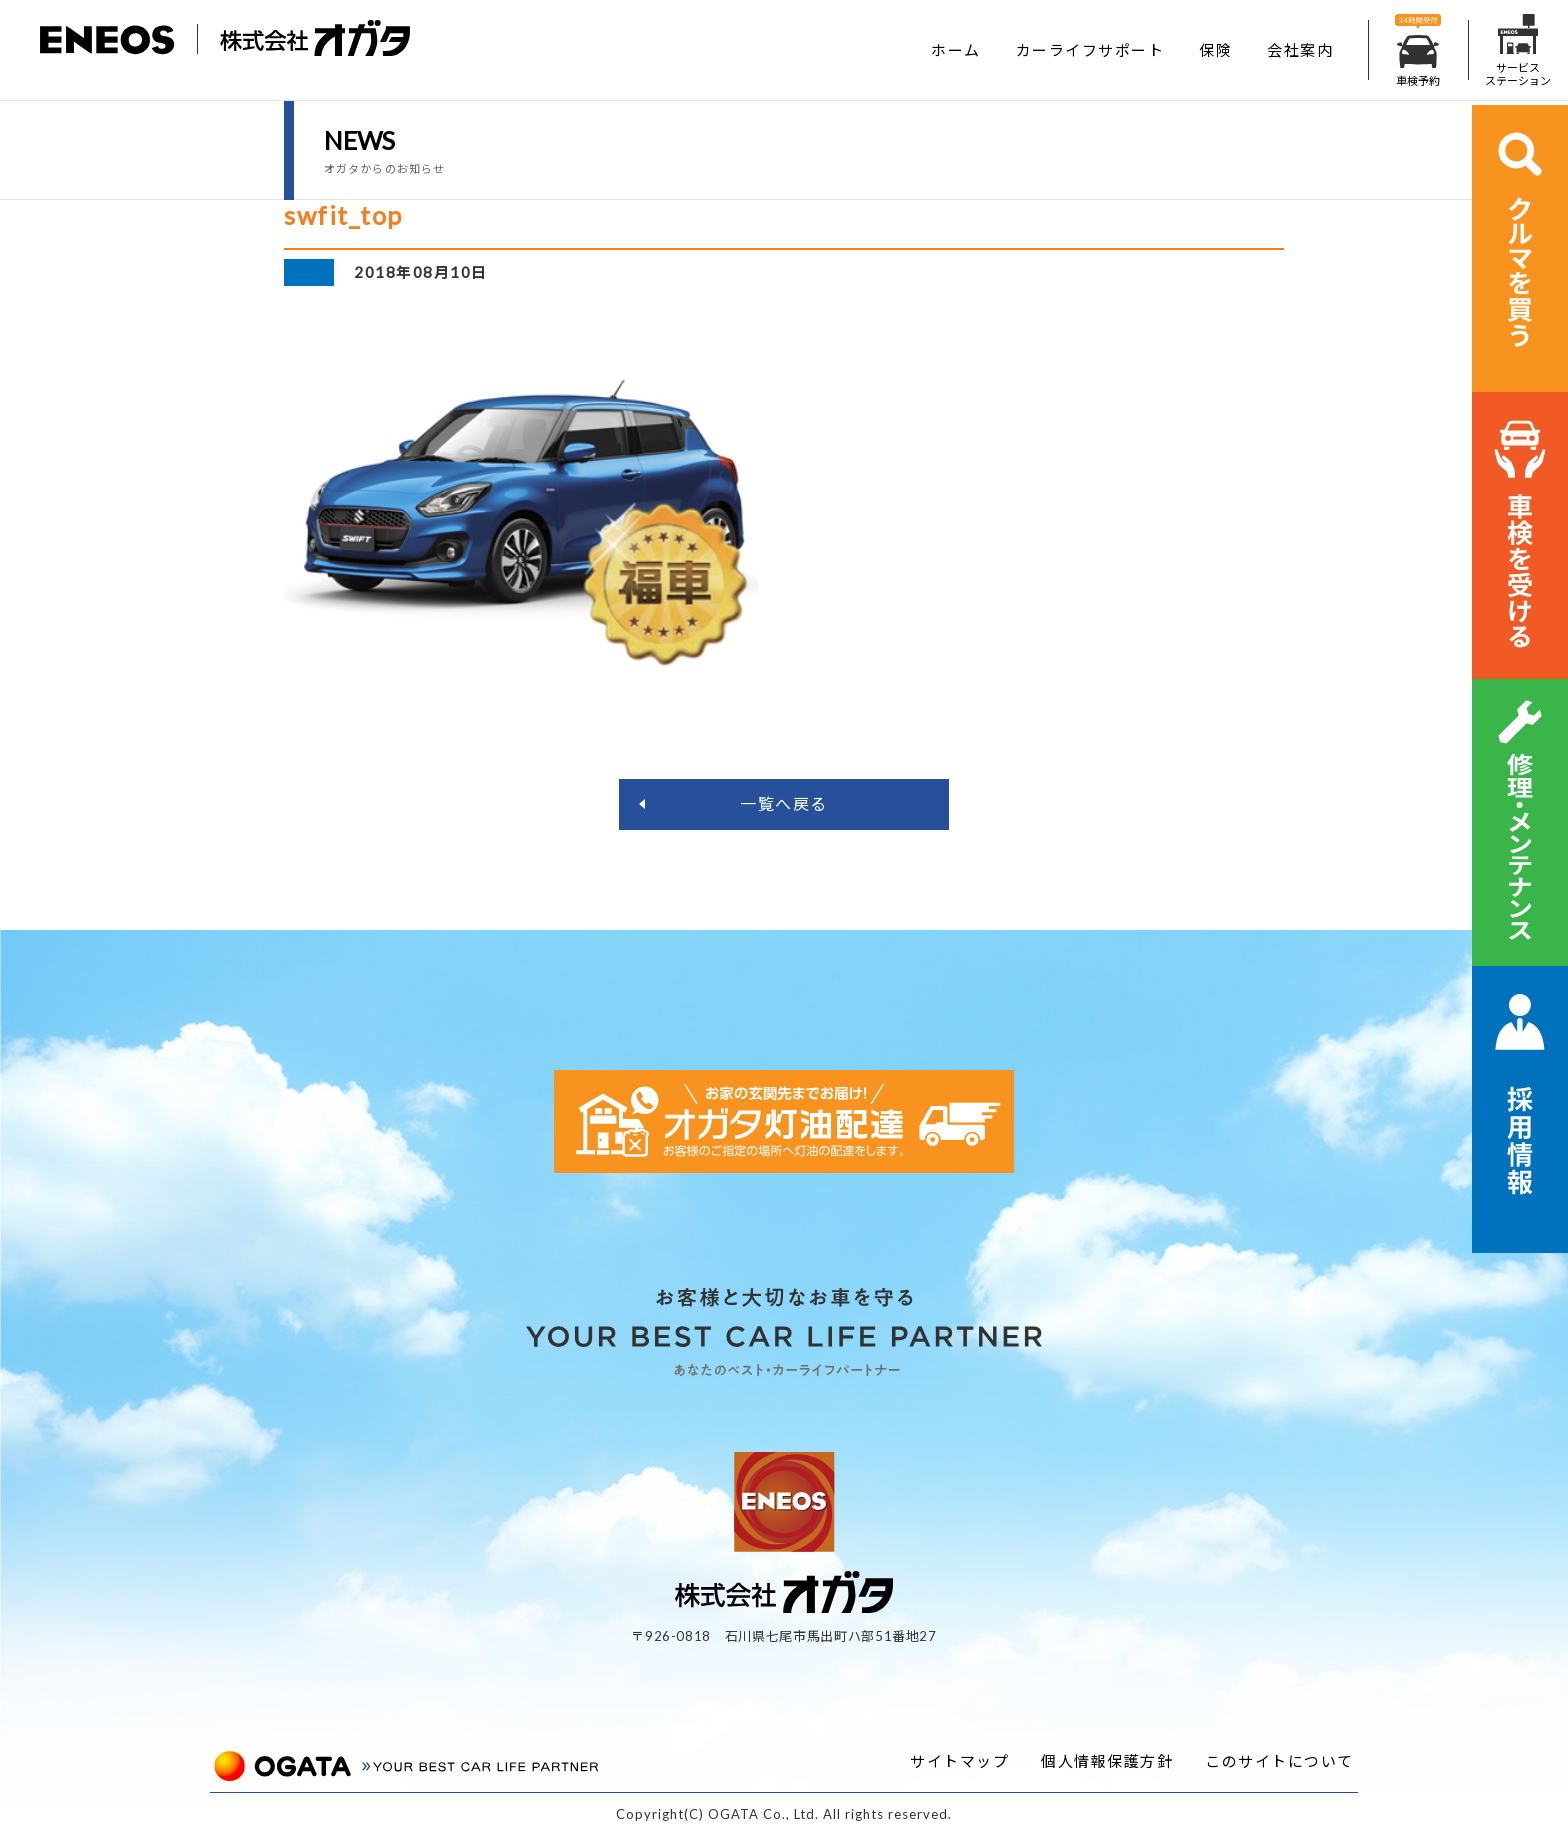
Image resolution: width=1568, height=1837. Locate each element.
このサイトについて (1279, 1761)
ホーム (956, 50)
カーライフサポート (1090, 50)
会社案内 (1300, 50)
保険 (1215, 50)
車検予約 (1418, 50)
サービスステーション (1518, 50)
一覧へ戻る (784, 803)
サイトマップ (959, 1761)
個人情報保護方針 (1107, 1761)
